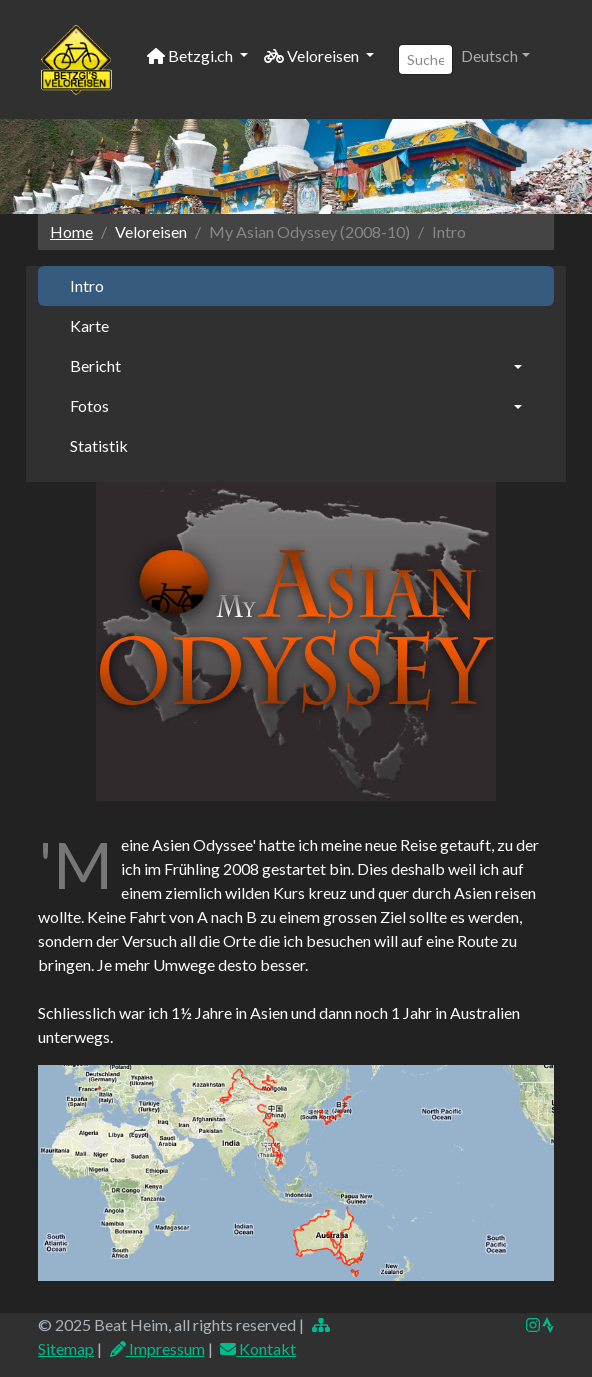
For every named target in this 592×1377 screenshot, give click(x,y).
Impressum (156, 1348)
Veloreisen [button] (313, 55)
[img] (548, 1325)
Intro (87, 285)
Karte (89, 325)
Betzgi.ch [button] (191, 55)
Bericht (95, 365)
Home (71, 231)
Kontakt (258, 1348)
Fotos (89, 405)
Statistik (99, 445)
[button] (495, 56)
